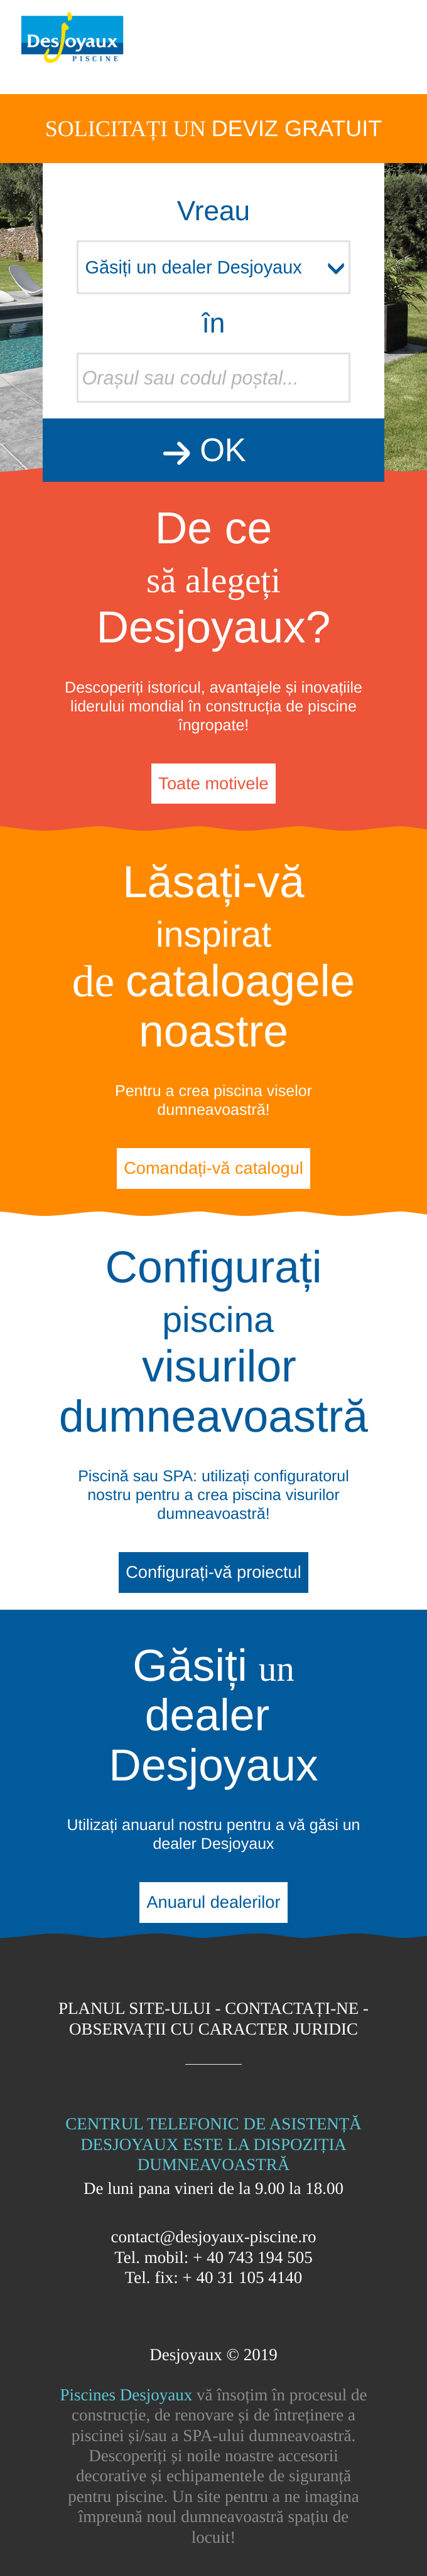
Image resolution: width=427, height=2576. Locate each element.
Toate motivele (213, 783)
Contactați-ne (292, 2008)
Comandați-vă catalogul (213, 1168)
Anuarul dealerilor (213, 1902)
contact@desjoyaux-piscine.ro (213, 2236)
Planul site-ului (134, 2008)
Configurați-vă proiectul (213, 1572)
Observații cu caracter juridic (213, 2029)
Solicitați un (213, 128)
